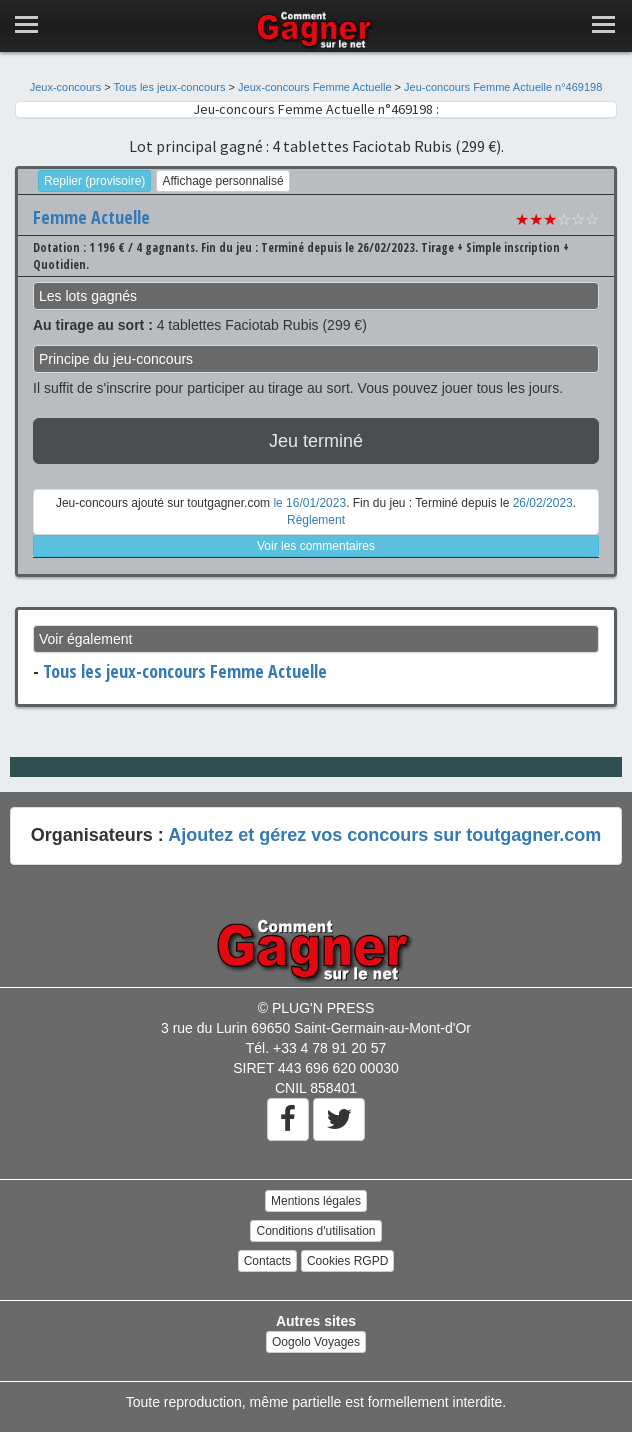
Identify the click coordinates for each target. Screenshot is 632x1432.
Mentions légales (316, 1201)
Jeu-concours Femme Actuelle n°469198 (503, 87)
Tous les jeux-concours (170, 87)
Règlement (316, 520)
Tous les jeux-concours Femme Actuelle (185, 671)
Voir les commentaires (316, 546)
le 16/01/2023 (309, 503)
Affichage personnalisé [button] (222, 181)
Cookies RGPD (347, 1261)
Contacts (267, 1261)
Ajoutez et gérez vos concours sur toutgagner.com (384, 835)
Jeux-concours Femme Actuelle (314, 87)
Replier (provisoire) (94, 181)
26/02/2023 (543, 503)
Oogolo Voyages (316, 1342)
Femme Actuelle (91, 217)
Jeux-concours (66, 87)
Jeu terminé (316, 441)
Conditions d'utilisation (315, 1231)
